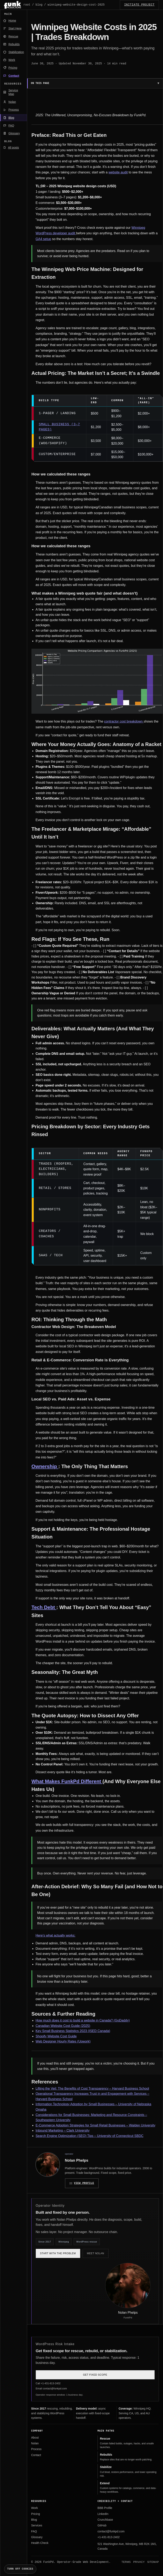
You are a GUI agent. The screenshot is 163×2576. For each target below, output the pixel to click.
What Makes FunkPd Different (66, 1781)
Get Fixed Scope (95, 2374)
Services (36, 2525)
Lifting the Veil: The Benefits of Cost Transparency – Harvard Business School (92, 2088)
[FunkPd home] (12, 5)
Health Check (40, 2543)
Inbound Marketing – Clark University (62, 2130)
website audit (118, 172)
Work (34, 2508)
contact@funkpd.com (111, 2531)
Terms (126, 2562)
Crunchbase (105, 2519)
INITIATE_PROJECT (139, 4)
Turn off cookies (20, 2569)
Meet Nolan (95, 2253)
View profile (84, 2183)
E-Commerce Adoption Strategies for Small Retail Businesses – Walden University (95, 2125)
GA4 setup (43, 239)
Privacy (139, 2562)
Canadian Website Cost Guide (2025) (63, 2026)
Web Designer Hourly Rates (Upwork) (63, 2041)
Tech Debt (43, 1607)
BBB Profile (104, 2508)
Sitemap (153, 2562)
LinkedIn (102, 2514)
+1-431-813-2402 (108, 2537)
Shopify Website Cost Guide (56, 2036)
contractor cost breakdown (124, 721)
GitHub (101, 2525)
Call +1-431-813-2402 (48, 2383)
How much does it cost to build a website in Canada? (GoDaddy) (83, 2020)
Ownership (44, 1466)
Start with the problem (58, 2253)
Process (36, 2449)
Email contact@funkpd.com (51, 2388)
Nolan (35, 2443)
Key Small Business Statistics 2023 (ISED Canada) (73, 2031)
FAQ (34, 2531)
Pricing (35, 2514)
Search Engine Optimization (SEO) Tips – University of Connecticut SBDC (89, 2136)
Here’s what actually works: (55, 1935)
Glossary (37, 2537)
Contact (36, 2455)
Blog (34, 2519)
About (35, 2437)
